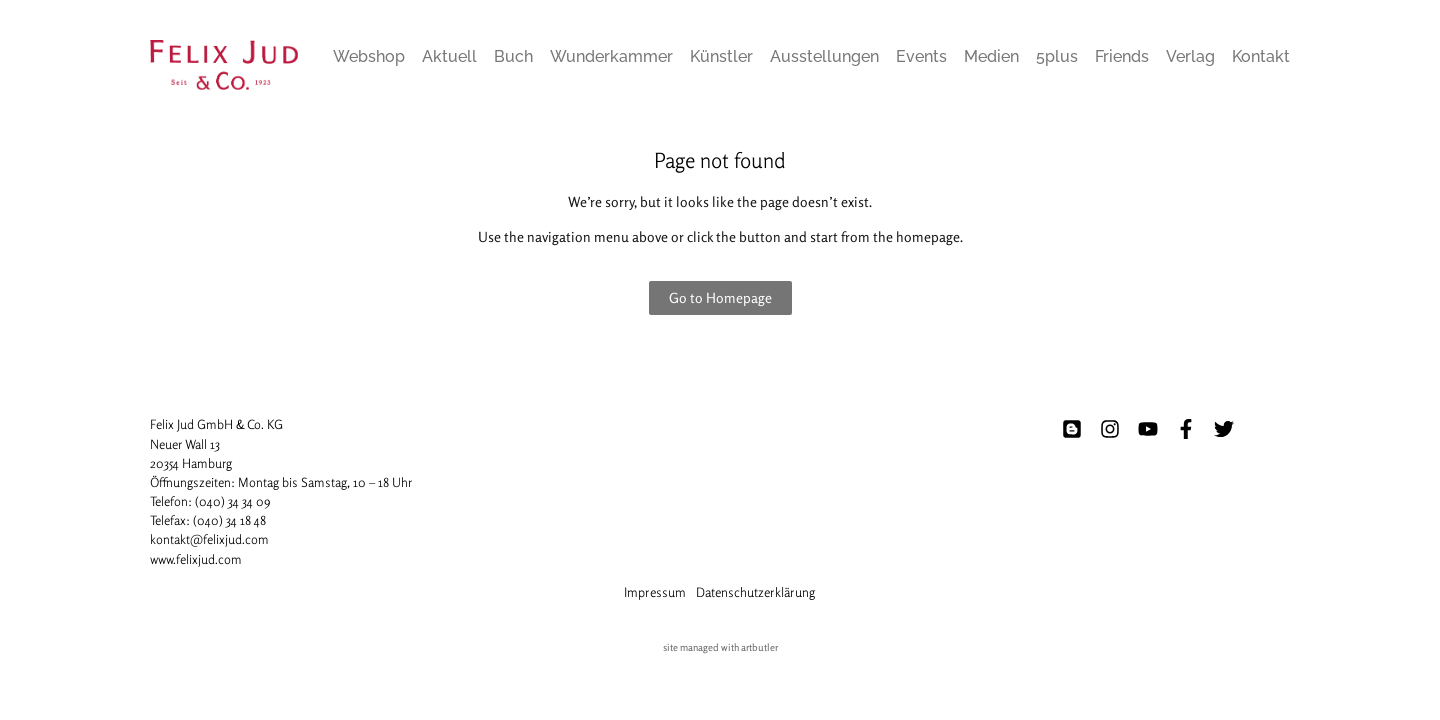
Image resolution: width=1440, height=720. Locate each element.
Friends (1122, 56)
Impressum (655, 592)
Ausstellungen (824, 56)
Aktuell (449, 56)
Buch (513, 56)
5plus (1057, 56)
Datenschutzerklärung (755, 592)
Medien (991, 56)
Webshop (369, 56)
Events (921, 56)
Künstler (721, 56)
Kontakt (1261, 56)
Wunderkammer (611, 56)
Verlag (1190, 56)
